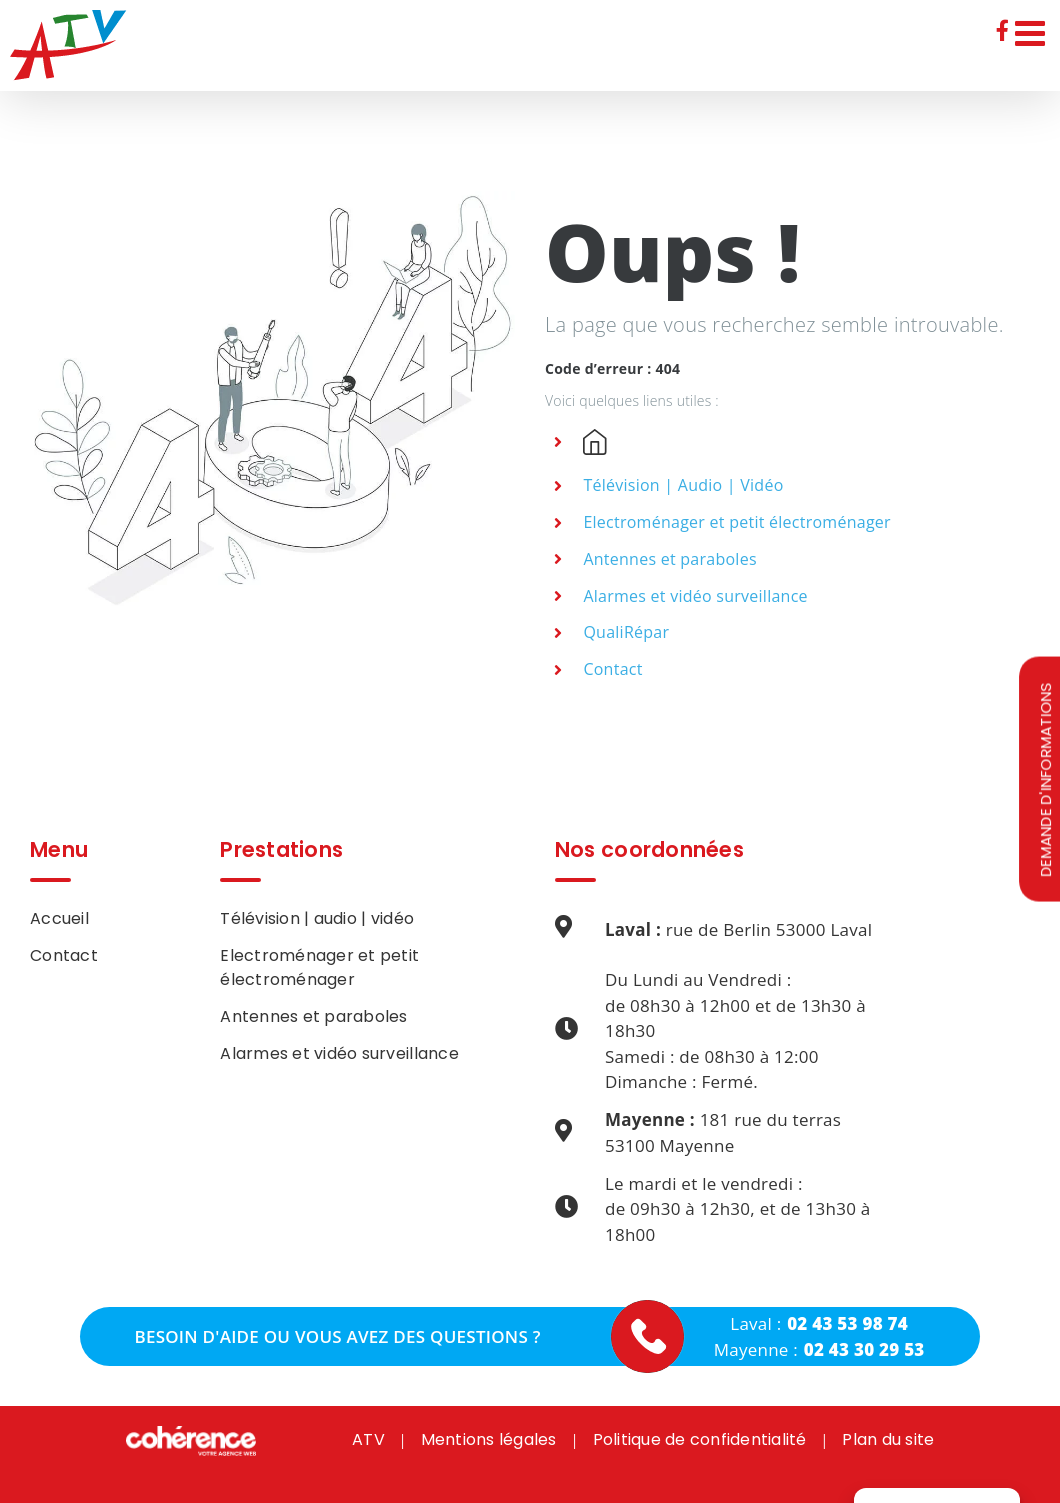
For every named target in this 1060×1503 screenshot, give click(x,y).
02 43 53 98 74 (847, 1323)
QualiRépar (626, 632)
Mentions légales (489, 1439)
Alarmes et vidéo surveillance (695, 596)
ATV (368, 1439)
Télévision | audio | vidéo (317, 918)
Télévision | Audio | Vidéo (683, 485)
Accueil (59, 918)
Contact (612, 669)
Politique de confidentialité (700, 1439)
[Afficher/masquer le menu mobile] (1032, 32)
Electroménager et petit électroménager (736, 522)
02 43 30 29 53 (864, 1349)
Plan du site (888, 1439)
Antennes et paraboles (669, 559)
